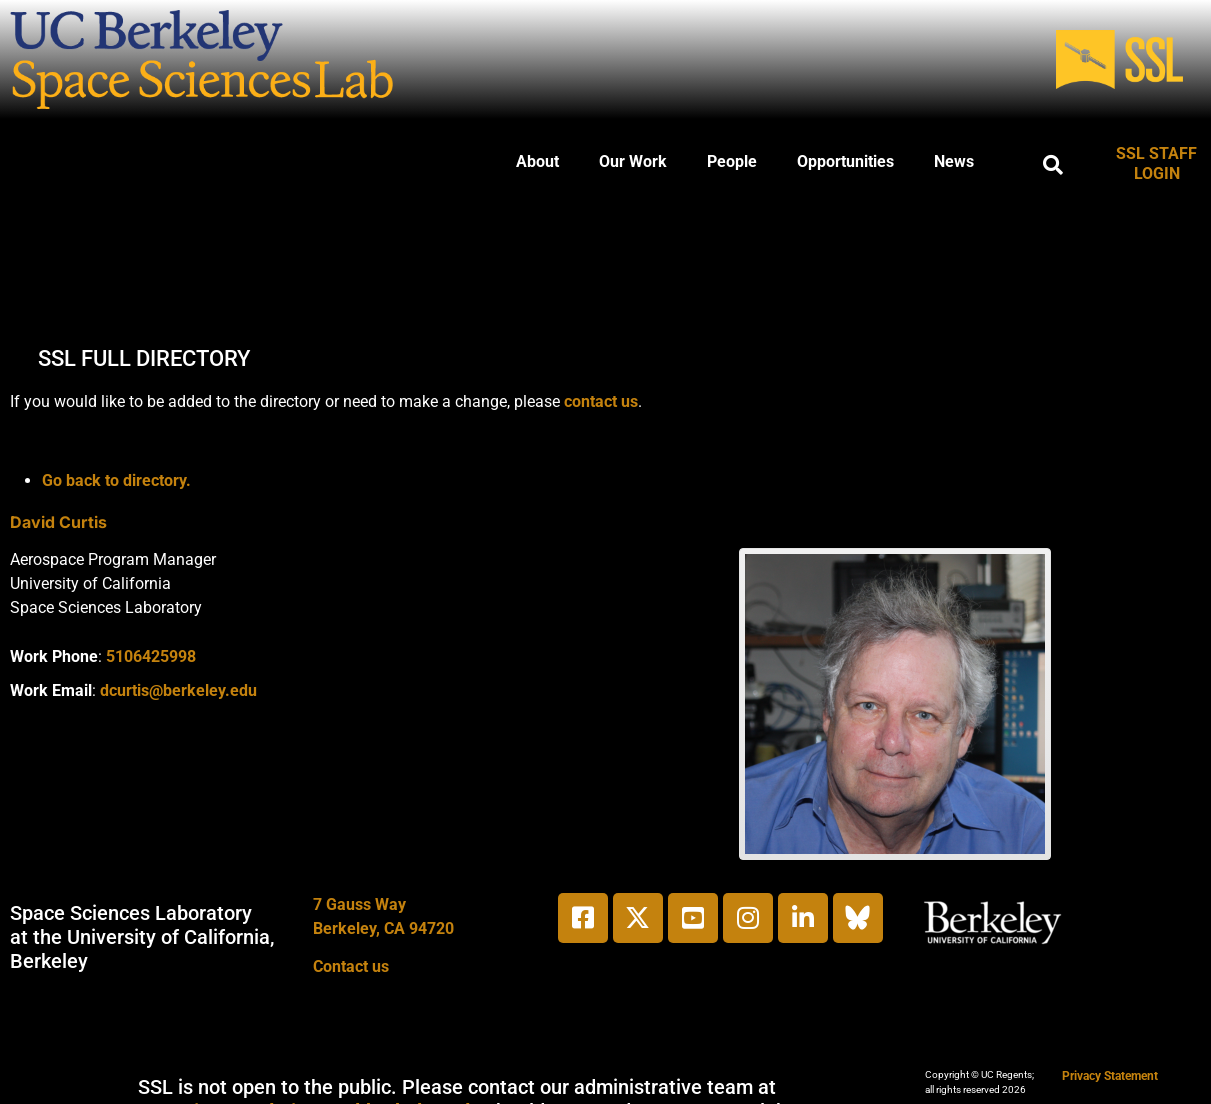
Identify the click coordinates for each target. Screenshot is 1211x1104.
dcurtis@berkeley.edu (178, 690)
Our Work (633, 161)
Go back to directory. (116, 480)
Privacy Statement (1110, 1076)
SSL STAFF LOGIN (1156, 163)
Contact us (351, 966)
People (732, 161)
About (537, 161)
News (954, 161)
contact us (601, 401)
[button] (1053, 165)
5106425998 (151, 656)
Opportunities (845, 161)
